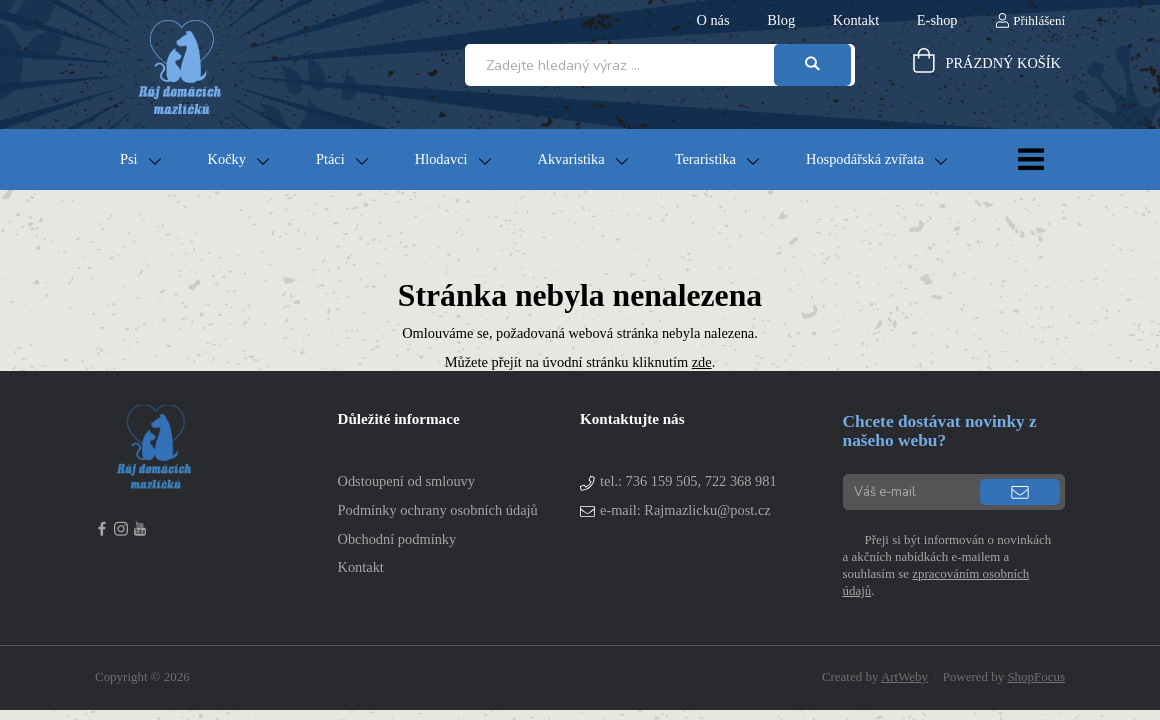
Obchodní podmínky (397, 539)
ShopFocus (1036, 676)
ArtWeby (904, 676)
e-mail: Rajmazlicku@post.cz (685, 510)
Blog (781, 20)
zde (702, 362)
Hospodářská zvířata (865, 159)
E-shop (937, 20)
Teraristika (705, 159)
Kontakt (856, 20)
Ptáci (330, 159)
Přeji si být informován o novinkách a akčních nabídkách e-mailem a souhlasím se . (947, 565)
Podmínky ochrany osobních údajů (438, 510)
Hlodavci (441, 159)
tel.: (688, 481)
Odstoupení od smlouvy (407, 481)
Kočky (227, 159)
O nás (712, 20)
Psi (129, 159)
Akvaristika (571, 159)
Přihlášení (1039, 20)
